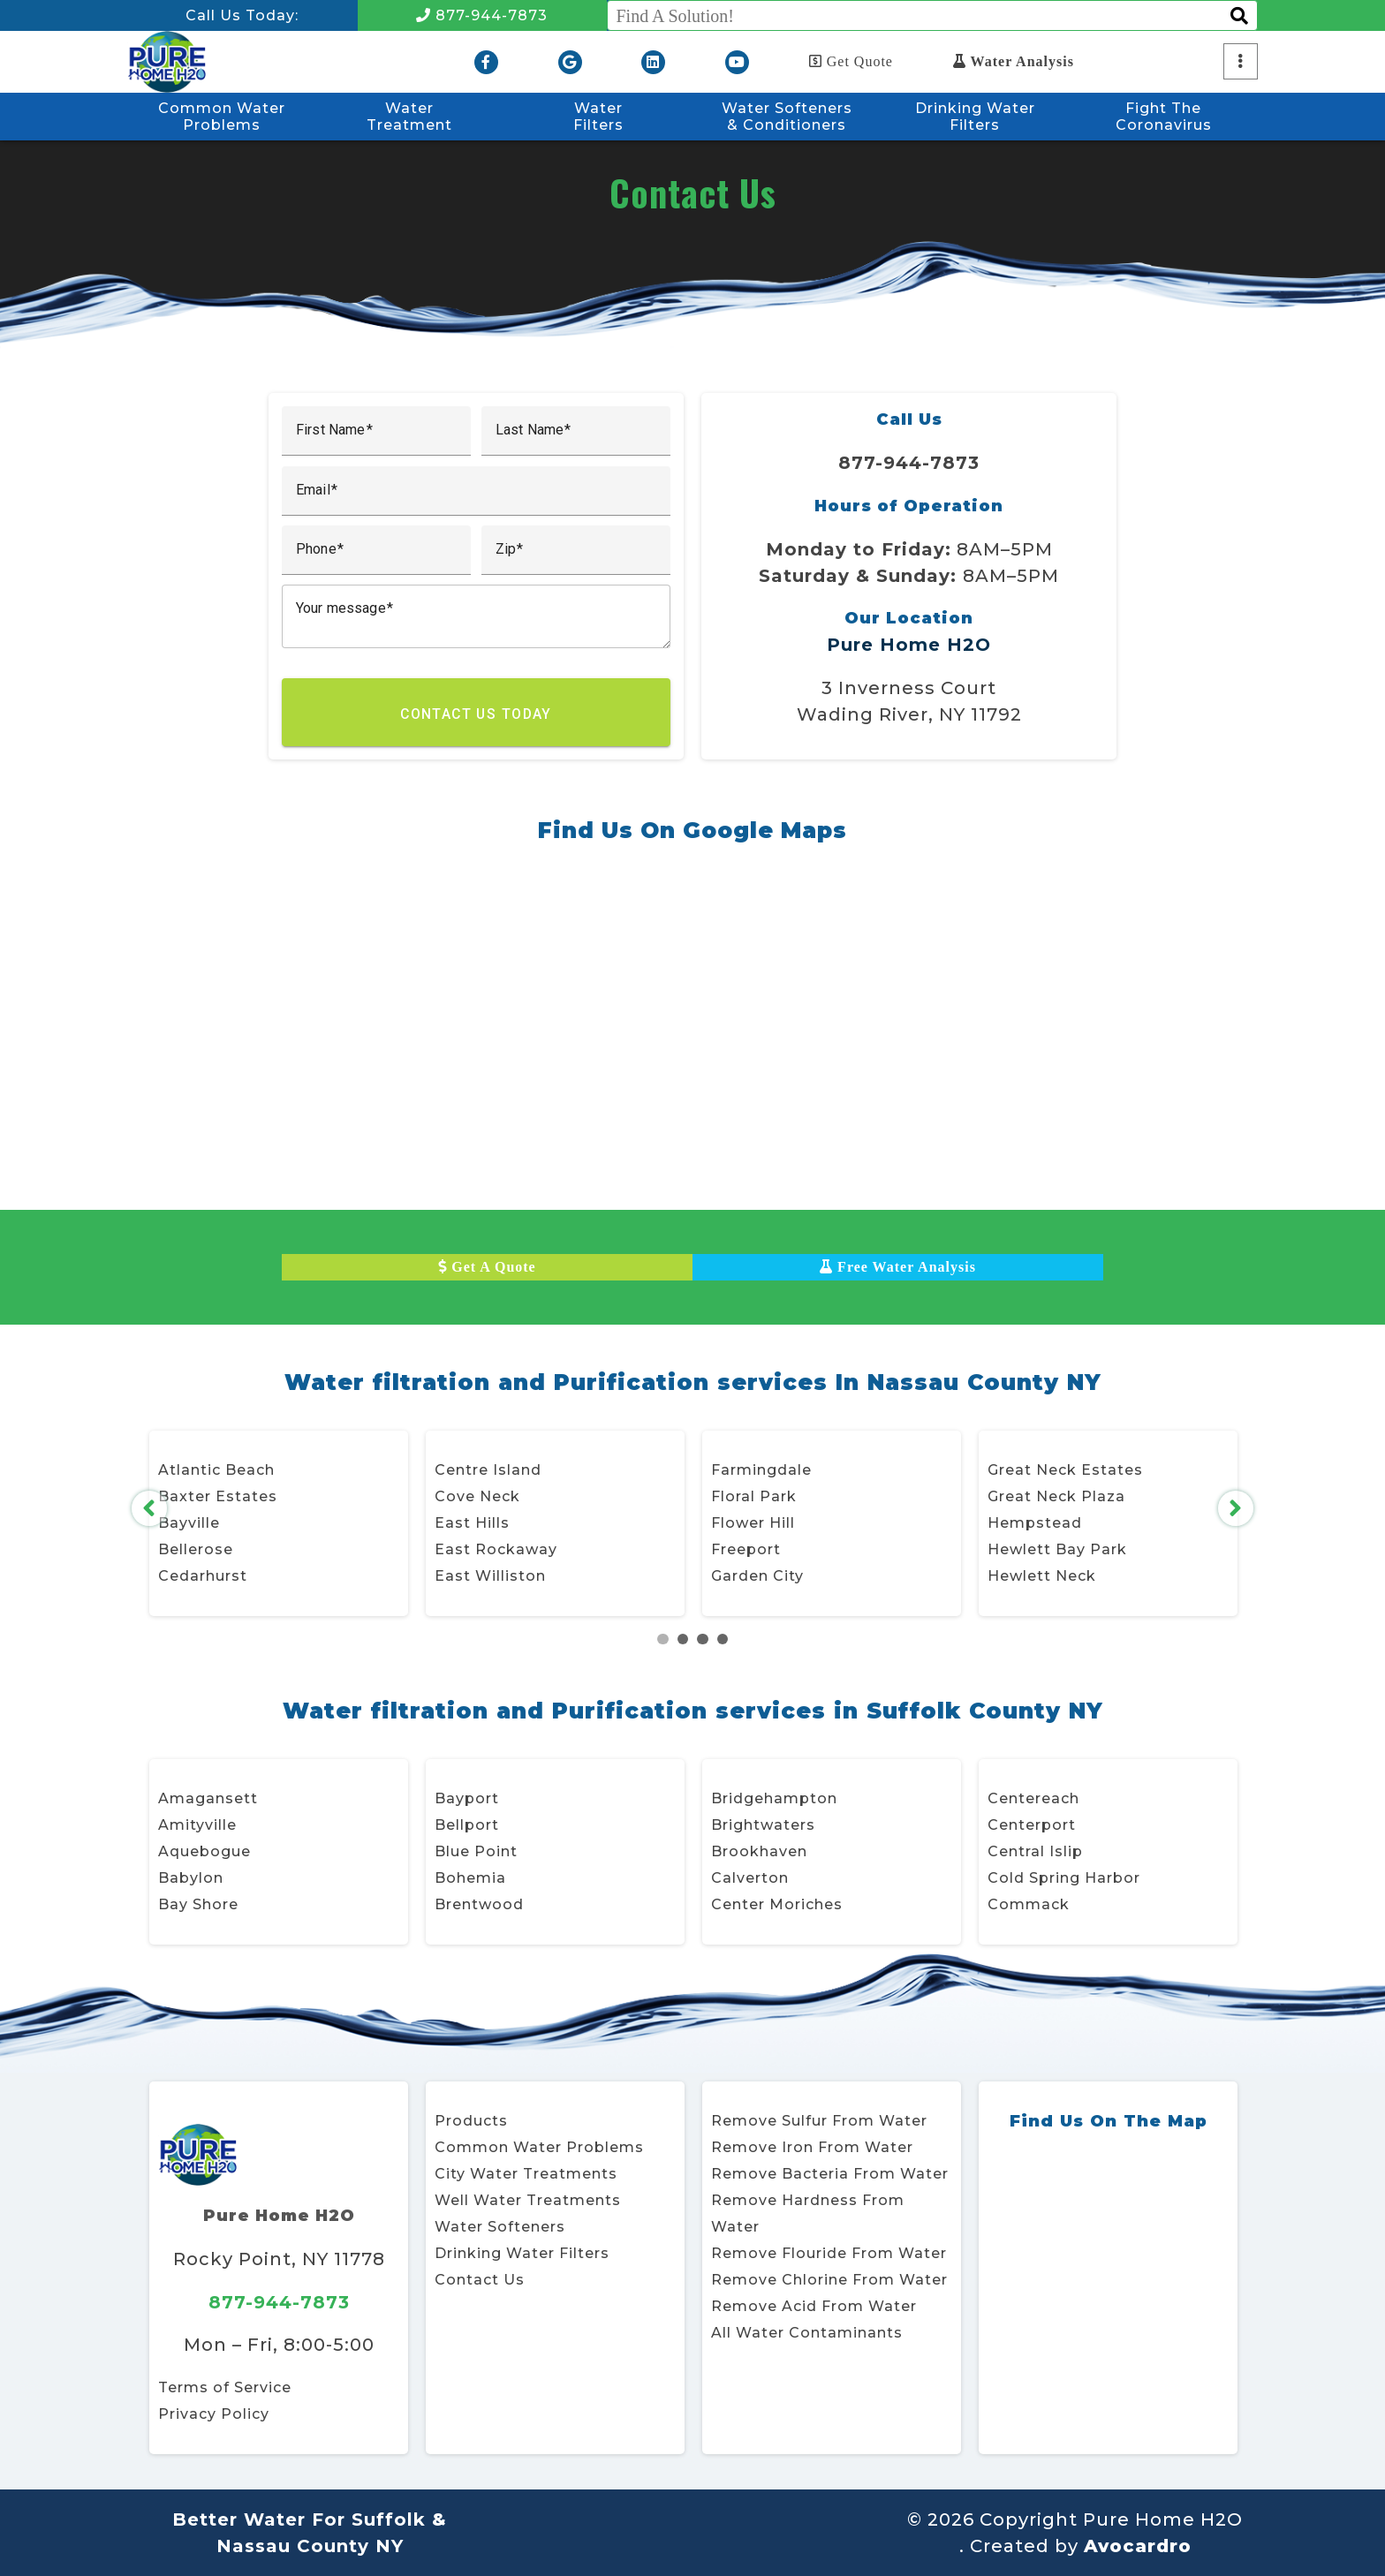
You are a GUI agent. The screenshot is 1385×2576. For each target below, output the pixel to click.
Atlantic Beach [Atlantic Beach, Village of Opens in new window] (216, 1470)
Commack (1029, 1904)
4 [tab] (723, 1639)
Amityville (197, 1825)
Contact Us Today (476, 714)
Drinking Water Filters (522, 2253)
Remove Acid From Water (814, 2306)
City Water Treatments (526, 2173)
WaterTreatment (409, 116)
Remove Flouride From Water (829, 2253)
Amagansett (208, 1798)
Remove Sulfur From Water (819, 2120)
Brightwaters (763, 1825)
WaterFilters (598, 116)
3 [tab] (702, 1639)
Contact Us (480, 2279)
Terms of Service (224, 2387)
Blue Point (476, 1851)
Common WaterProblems (221, 116)
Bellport (467, 1825)
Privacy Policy (213, 2414)
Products (471, 2120)
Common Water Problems (539, 2147)
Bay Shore (198, 1904)
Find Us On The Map (1108, 2121)
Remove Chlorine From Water (829, 2279)
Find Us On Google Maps (692, 830)
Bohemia (470, 1878)
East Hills (472, 1523)
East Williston (490, 1576)
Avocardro (1138, 2546)
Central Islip (1035, 1851)
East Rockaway (496, 1549)
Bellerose (195, 1549)
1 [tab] (663, 1639)
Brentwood (479, 1904)
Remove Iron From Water (812, 2147)
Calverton (750, 1878)
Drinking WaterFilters (975, 116)
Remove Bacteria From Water (830, 2173)
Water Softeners (500, 2226)
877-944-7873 (482, 15)
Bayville (189, 1523)
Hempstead (1035, 1523)
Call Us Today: (242, 15)
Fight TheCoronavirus (1164, 116)
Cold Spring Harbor (1064, 1878)
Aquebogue (204, 1851)
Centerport (1032, 1825)
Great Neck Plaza (1056, 1496)
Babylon (190, 1878)
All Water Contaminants (807, 2332)
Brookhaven (759, 1851)
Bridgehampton (774, 1798)
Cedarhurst (202, 1576)
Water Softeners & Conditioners (787, 116)
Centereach (1033, 1798)
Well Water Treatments (528, 2200)
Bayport (467, 1798)
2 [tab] (683, 1639)
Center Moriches (777, 1904)
